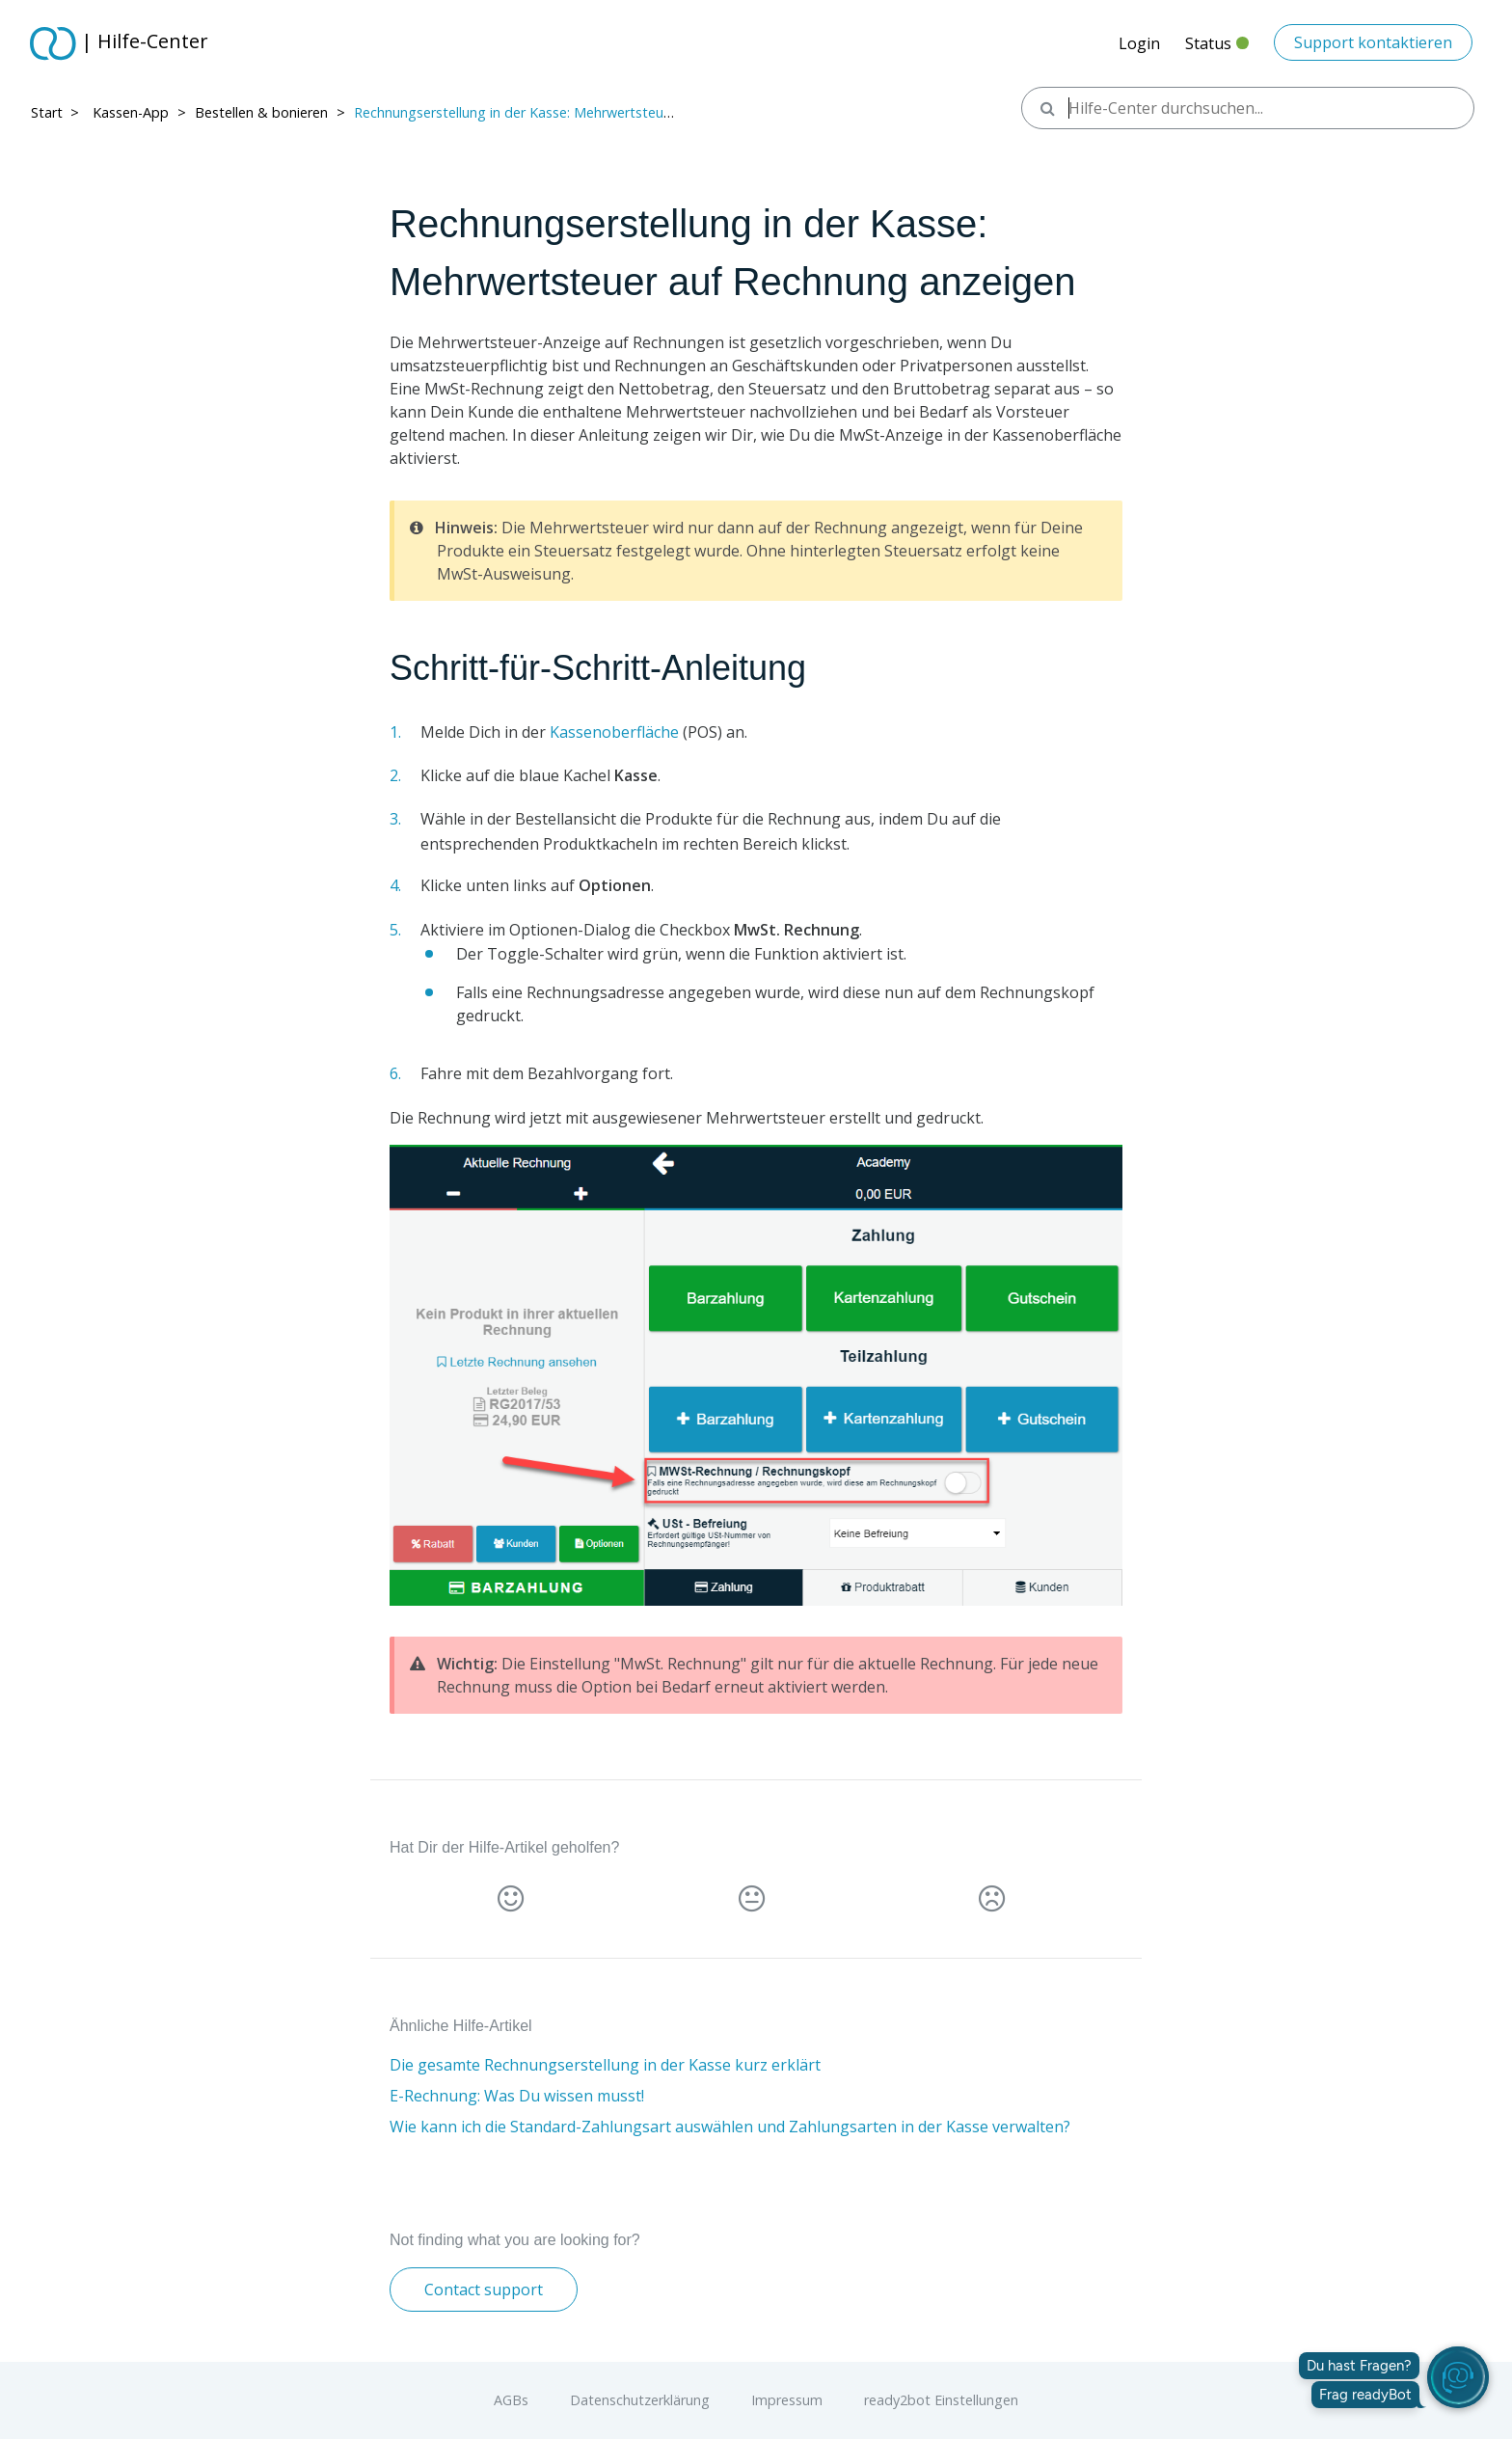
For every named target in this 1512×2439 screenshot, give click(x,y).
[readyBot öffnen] (1458, 2377)
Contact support (483, 2289)
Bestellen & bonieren (261, 112)
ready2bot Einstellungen (941, 2400)
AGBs (511, 2400)
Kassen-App (131, 112)
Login (1139, 43)
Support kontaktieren (1373, 42)
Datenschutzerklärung (640, 2400)
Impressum (787, 2400)
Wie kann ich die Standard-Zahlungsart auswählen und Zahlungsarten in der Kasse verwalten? (730, 2126)
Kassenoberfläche (614, 732)
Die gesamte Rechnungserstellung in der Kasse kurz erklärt (605, 2064)
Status (1217, 49)
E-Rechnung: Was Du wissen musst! (517, 2095)
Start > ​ (57, 112)
